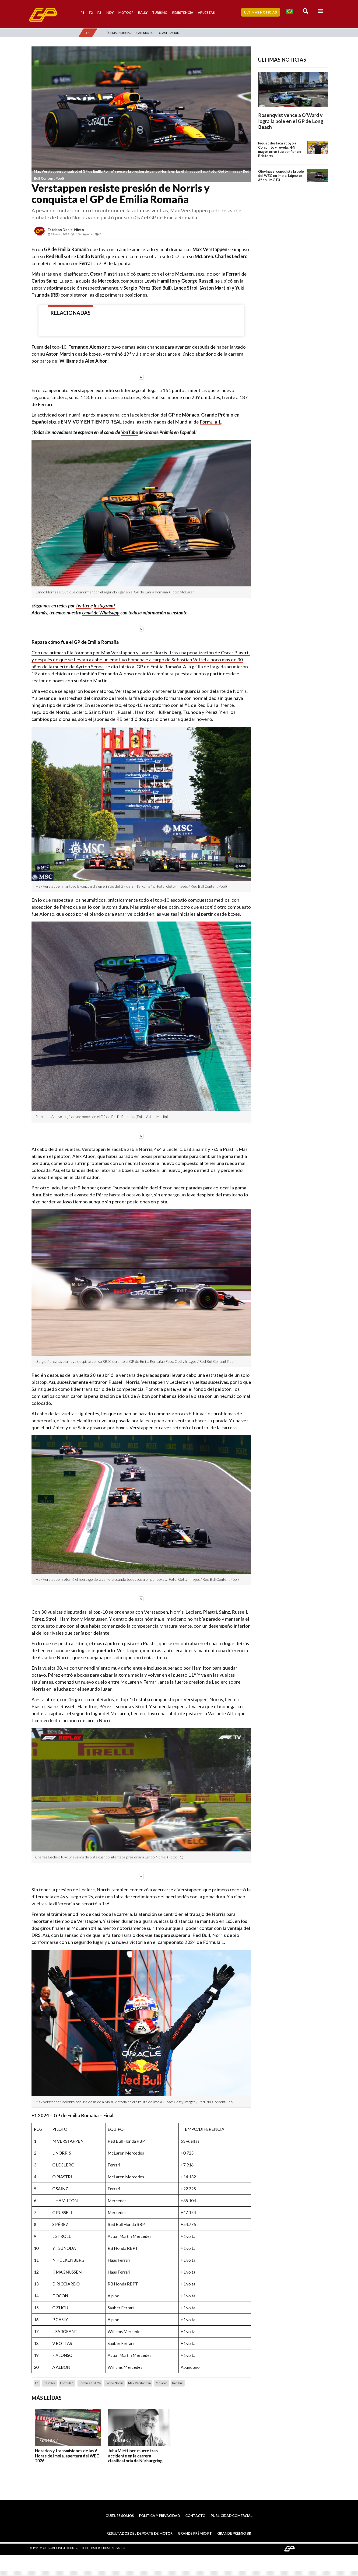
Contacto (195, 2516)
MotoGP (125, 12)
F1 (82, 12)
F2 (91, 12)
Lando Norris (114, 2383)
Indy (110, 12)
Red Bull (177, 2383)
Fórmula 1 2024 (90, 2383)
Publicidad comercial (232, 2516)
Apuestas (206, 12)
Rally (142, 12)
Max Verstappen (139, 2383)
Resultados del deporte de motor (139, 2533)
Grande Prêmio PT (195, 2533)
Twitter (83, 605)
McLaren (161, 2383)
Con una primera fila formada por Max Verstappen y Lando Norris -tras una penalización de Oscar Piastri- (141, 652)
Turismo (160, 12)
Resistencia (182, 12)
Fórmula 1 (210, 421)
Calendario (145, 33)
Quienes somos (119, 2516)
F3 (99, 12)
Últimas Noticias (260, 12)
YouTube (129, 432)
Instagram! (104, 605)
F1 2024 (49, 2383)
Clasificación (169, 33)
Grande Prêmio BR (234, 2533)
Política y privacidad (159, 2516)
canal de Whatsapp (100, 612)
